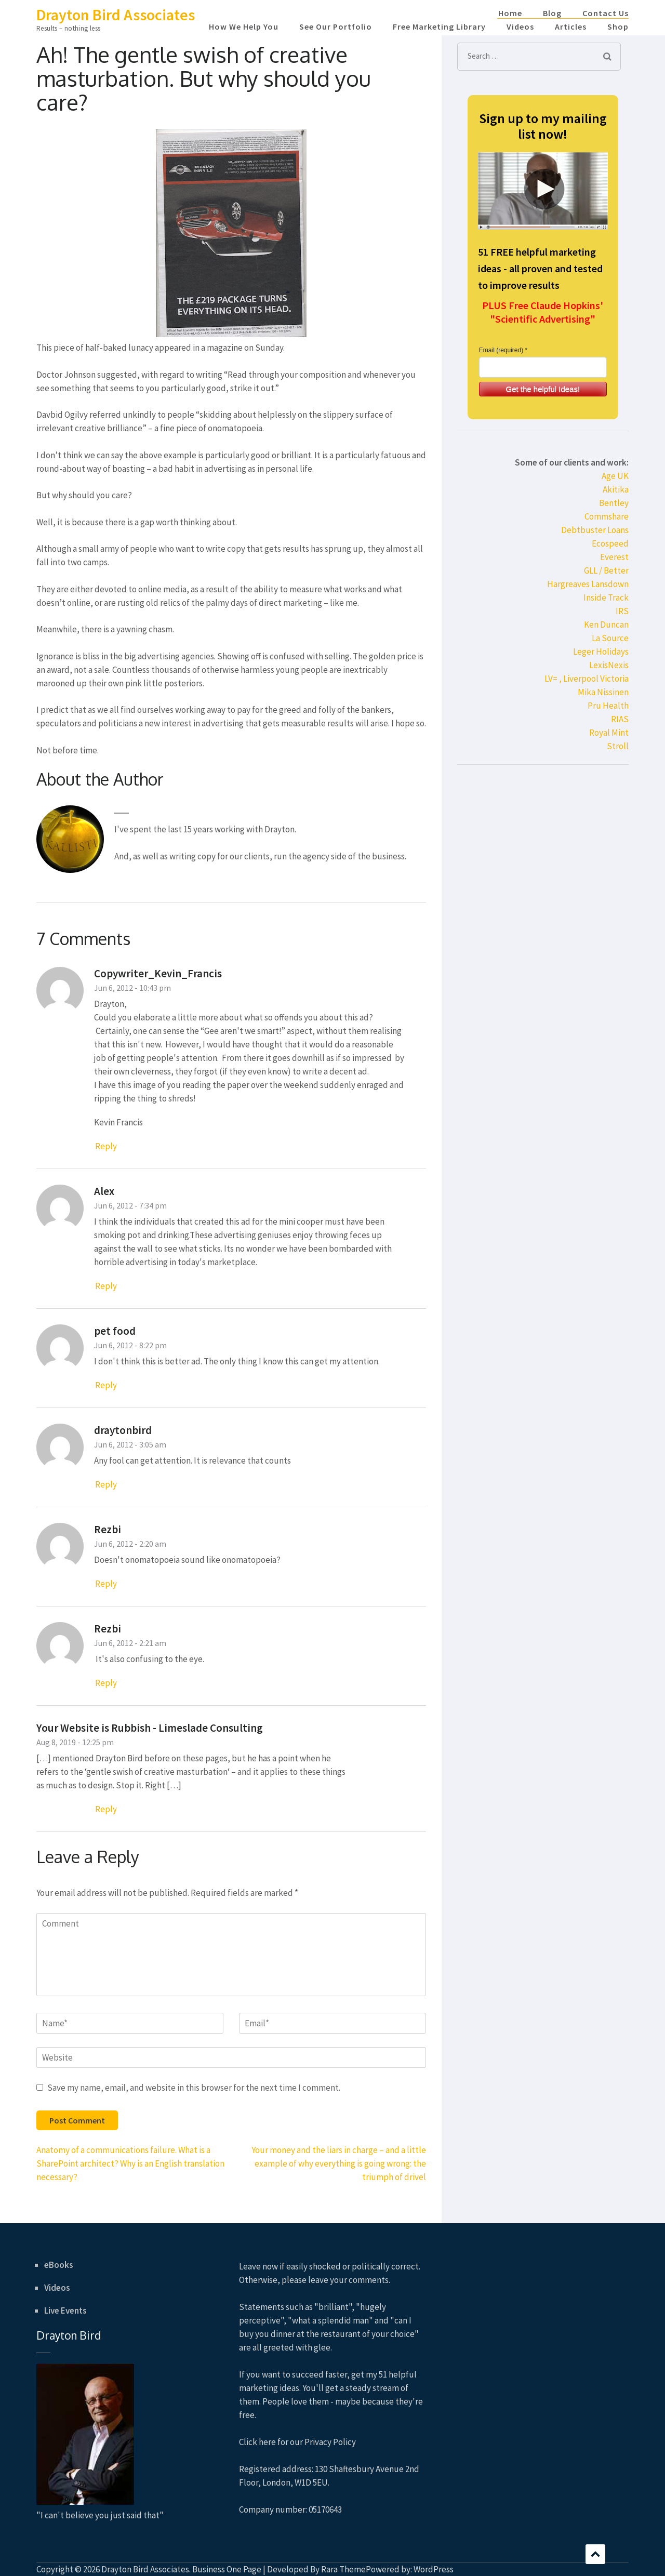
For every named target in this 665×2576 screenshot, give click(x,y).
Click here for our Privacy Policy (297, 2442)
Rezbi (107, 1529)
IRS (622, 611)
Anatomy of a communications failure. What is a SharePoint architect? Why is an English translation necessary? (130, 2163)
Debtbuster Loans (595, 530)
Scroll (595, 2554)
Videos (520, 26)
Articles (571, 26)
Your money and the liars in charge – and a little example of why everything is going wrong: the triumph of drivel (338, 2163)
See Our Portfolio (335, 26)
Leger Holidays (601, 651)
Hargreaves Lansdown (588, 584)
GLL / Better (606, 570)
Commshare (606, 516)
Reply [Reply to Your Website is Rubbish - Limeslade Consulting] (106, 1809)
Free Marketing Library (439, 26)
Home (510, 13)
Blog (552, 13)
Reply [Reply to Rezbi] (106, 1583)
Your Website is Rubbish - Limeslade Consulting (149, 1728)
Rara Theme (343, 2569)
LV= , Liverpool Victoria (586, 678)
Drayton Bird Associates (115, 14)
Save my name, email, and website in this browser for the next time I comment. (193, 2087)
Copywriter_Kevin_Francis (158, 973)
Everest (614, 557)
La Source (610, 638)
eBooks (58, 2264)
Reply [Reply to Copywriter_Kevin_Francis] (106, 1146)
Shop (618, 26)
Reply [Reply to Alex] (106, 1286)
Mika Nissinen (603, 692)
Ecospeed (610, 543)
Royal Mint (609, 732)
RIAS (620, 719)
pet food (115, 1331)
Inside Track (606, 597)
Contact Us (605, 13)
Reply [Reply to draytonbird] (106, 1484)
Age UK (615, 476)
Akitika (616, 489)
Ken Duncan (606, 624)
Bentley (614, 503)
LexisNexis (609, 665)
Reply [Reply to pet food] (106, 1385)
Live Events (65, 2310)
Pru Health (608, 705)
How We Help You (243, 26)
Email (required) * (503, 350)
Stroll (618, 746)
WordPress (434, 2569)
